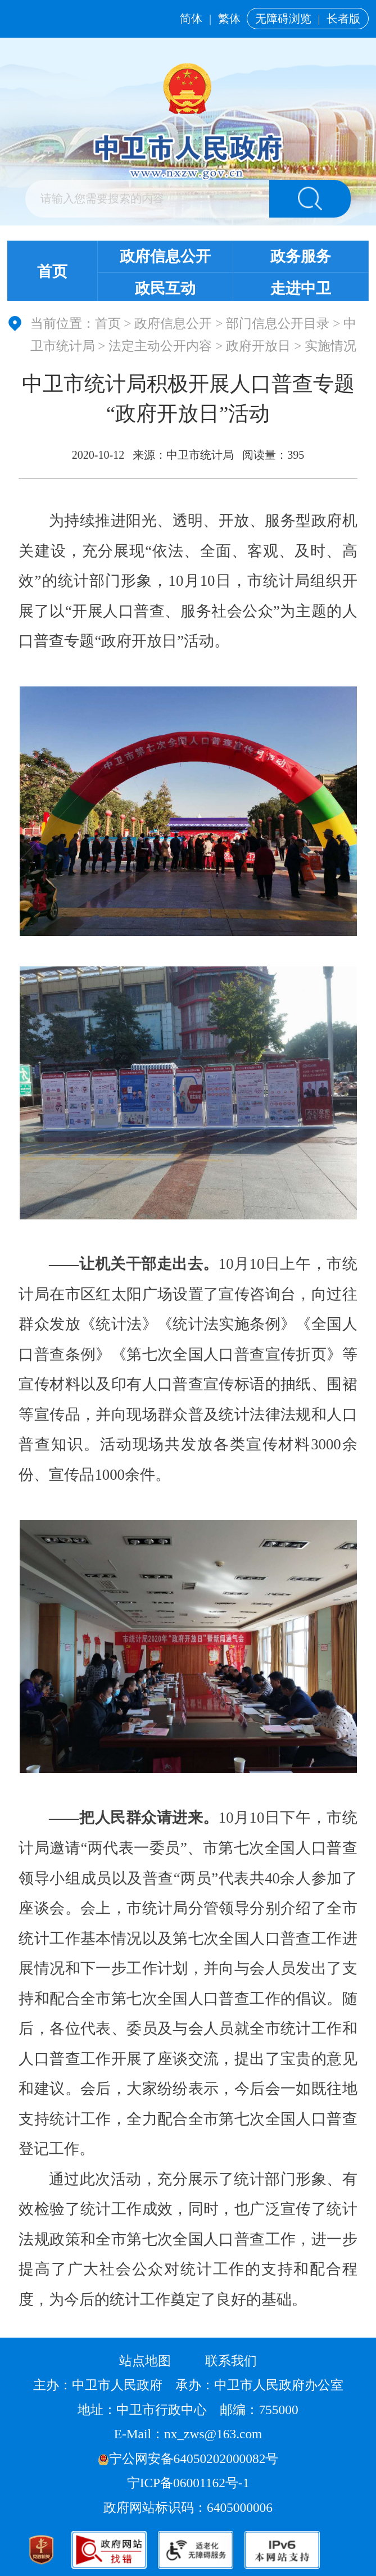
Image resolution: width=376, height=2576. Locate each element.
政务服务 (300, 256)
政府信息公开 (165, 256)
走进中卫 (300, 288)
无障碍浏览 (283, 18)
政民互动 (165, 288)
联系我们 (231, 2360)
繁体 (229, 18)
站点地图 (145, 2360)
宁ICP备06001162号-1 (190, 2482)
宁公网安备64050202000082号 (188, 2458)
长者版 (343, 18)
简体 (191, 18)
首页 (52, 271)
